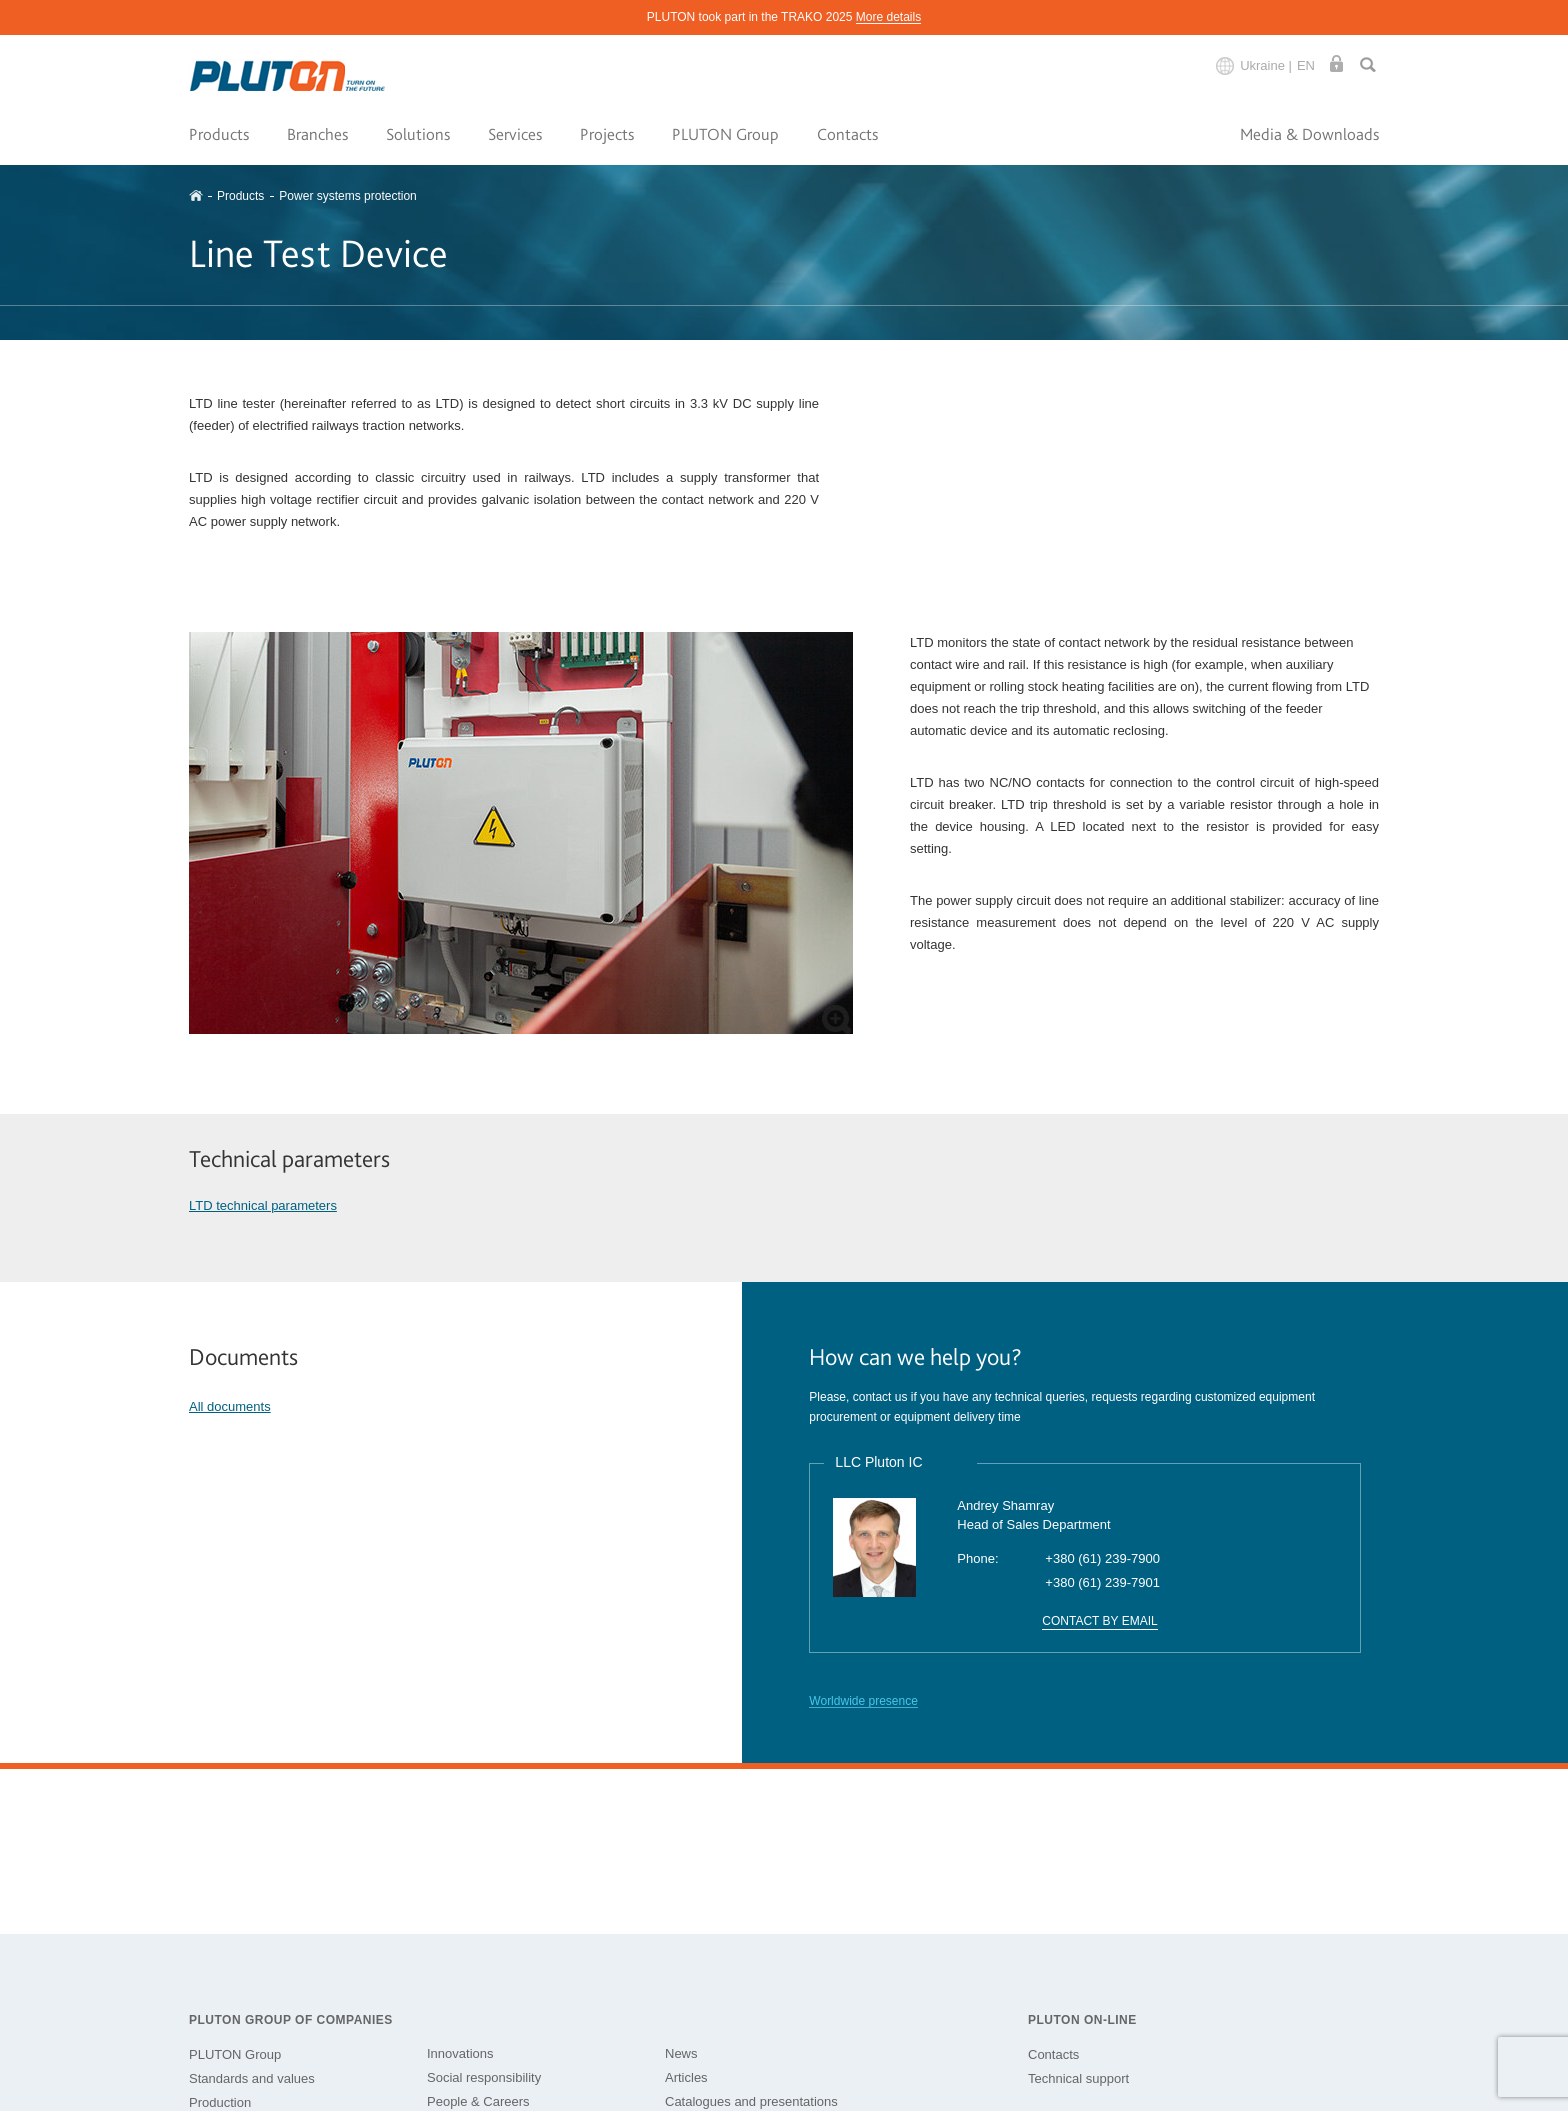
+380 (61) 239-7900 (1102, 1558)
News (681, 2053)
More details (888, 17)
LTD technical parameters (263, 1205)
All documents (230, 1406)
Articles (686, 2077)
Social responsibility (484, 2077)
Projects (607, 134)
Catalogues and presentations (751, 2101)
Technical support (1078, 2078)
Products (219, 134)
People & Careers (478, 2101)
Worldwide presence (863, 1701)
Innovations (460, 2053)
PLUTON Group (725, 134)
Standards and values (252, 2078)
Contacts (847, 134)
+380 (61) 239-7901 (1102, 1582)
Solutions (418, 134)
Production (220, 2102)
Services (515, 134)
